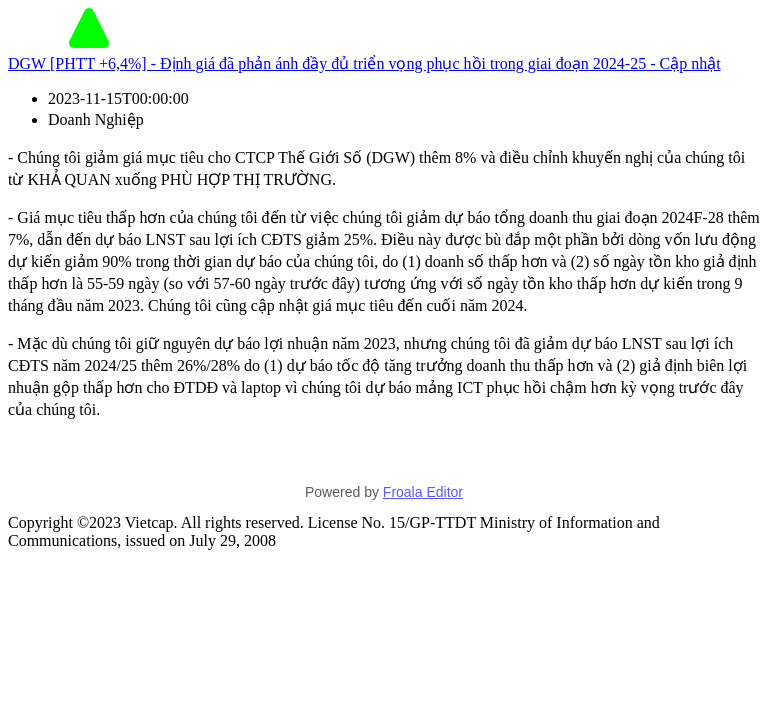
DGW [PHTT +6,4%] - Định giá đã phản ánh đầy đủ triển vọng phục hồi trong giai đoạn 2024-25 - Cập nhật (364, 63)
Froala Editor (423, 492)
